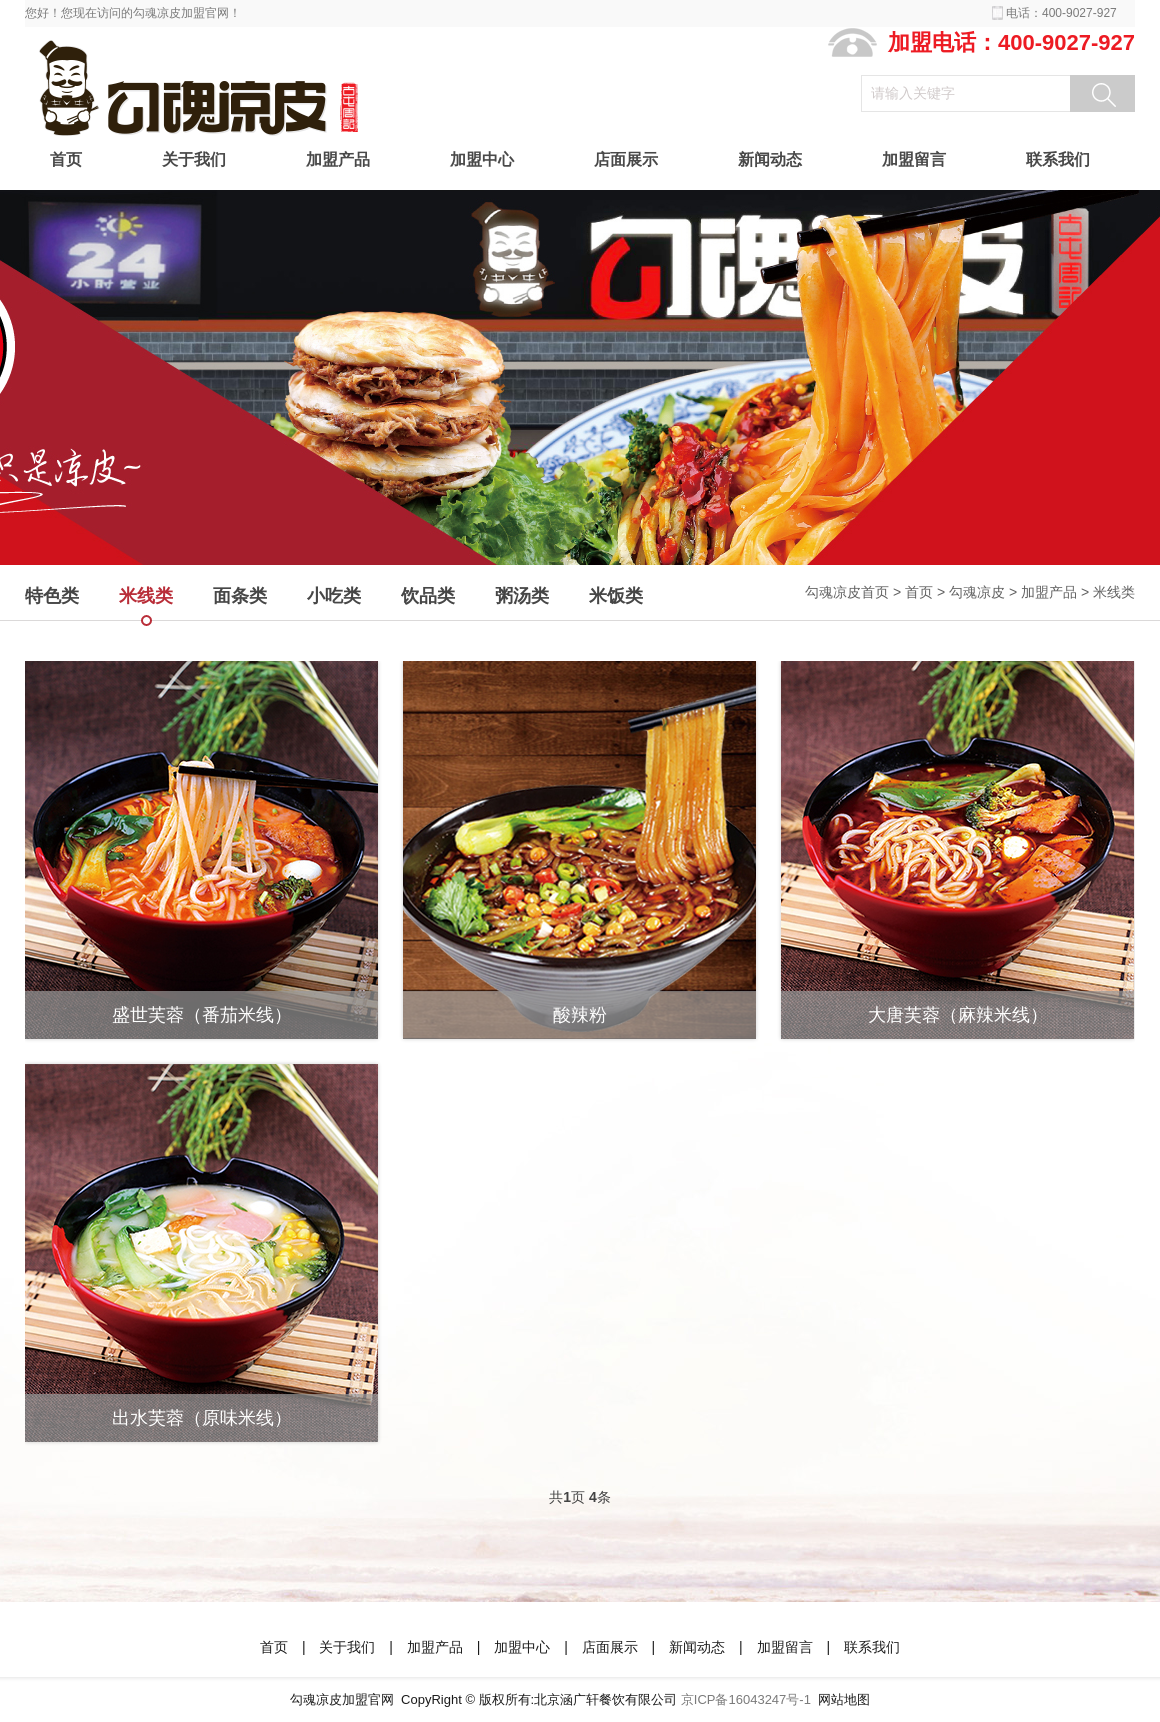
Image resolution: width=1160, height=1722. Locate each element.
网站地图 (844, 1699)
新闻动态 (770, 159)
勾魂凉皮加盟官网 (342, 1699)
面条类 (240, 596)
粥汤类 (522, 596)
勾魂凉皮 (977, 592)
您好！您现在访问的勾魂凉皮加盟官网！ (133, 13)
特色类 (52, 596)
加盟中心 (482, 159)
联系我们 (1058, 159)
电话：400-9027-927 (1061, 13)
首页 (66, 159)
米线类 (1114, 592)
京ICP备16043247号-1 (746, 1699)
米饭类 (616, 596)
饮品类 (428, 596)
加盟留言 (914, 159)
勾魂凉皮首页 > (855, 592)
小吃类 (334, 596)
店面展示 (626, 159)
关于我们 (194, 159)
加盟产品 (338, 159)
